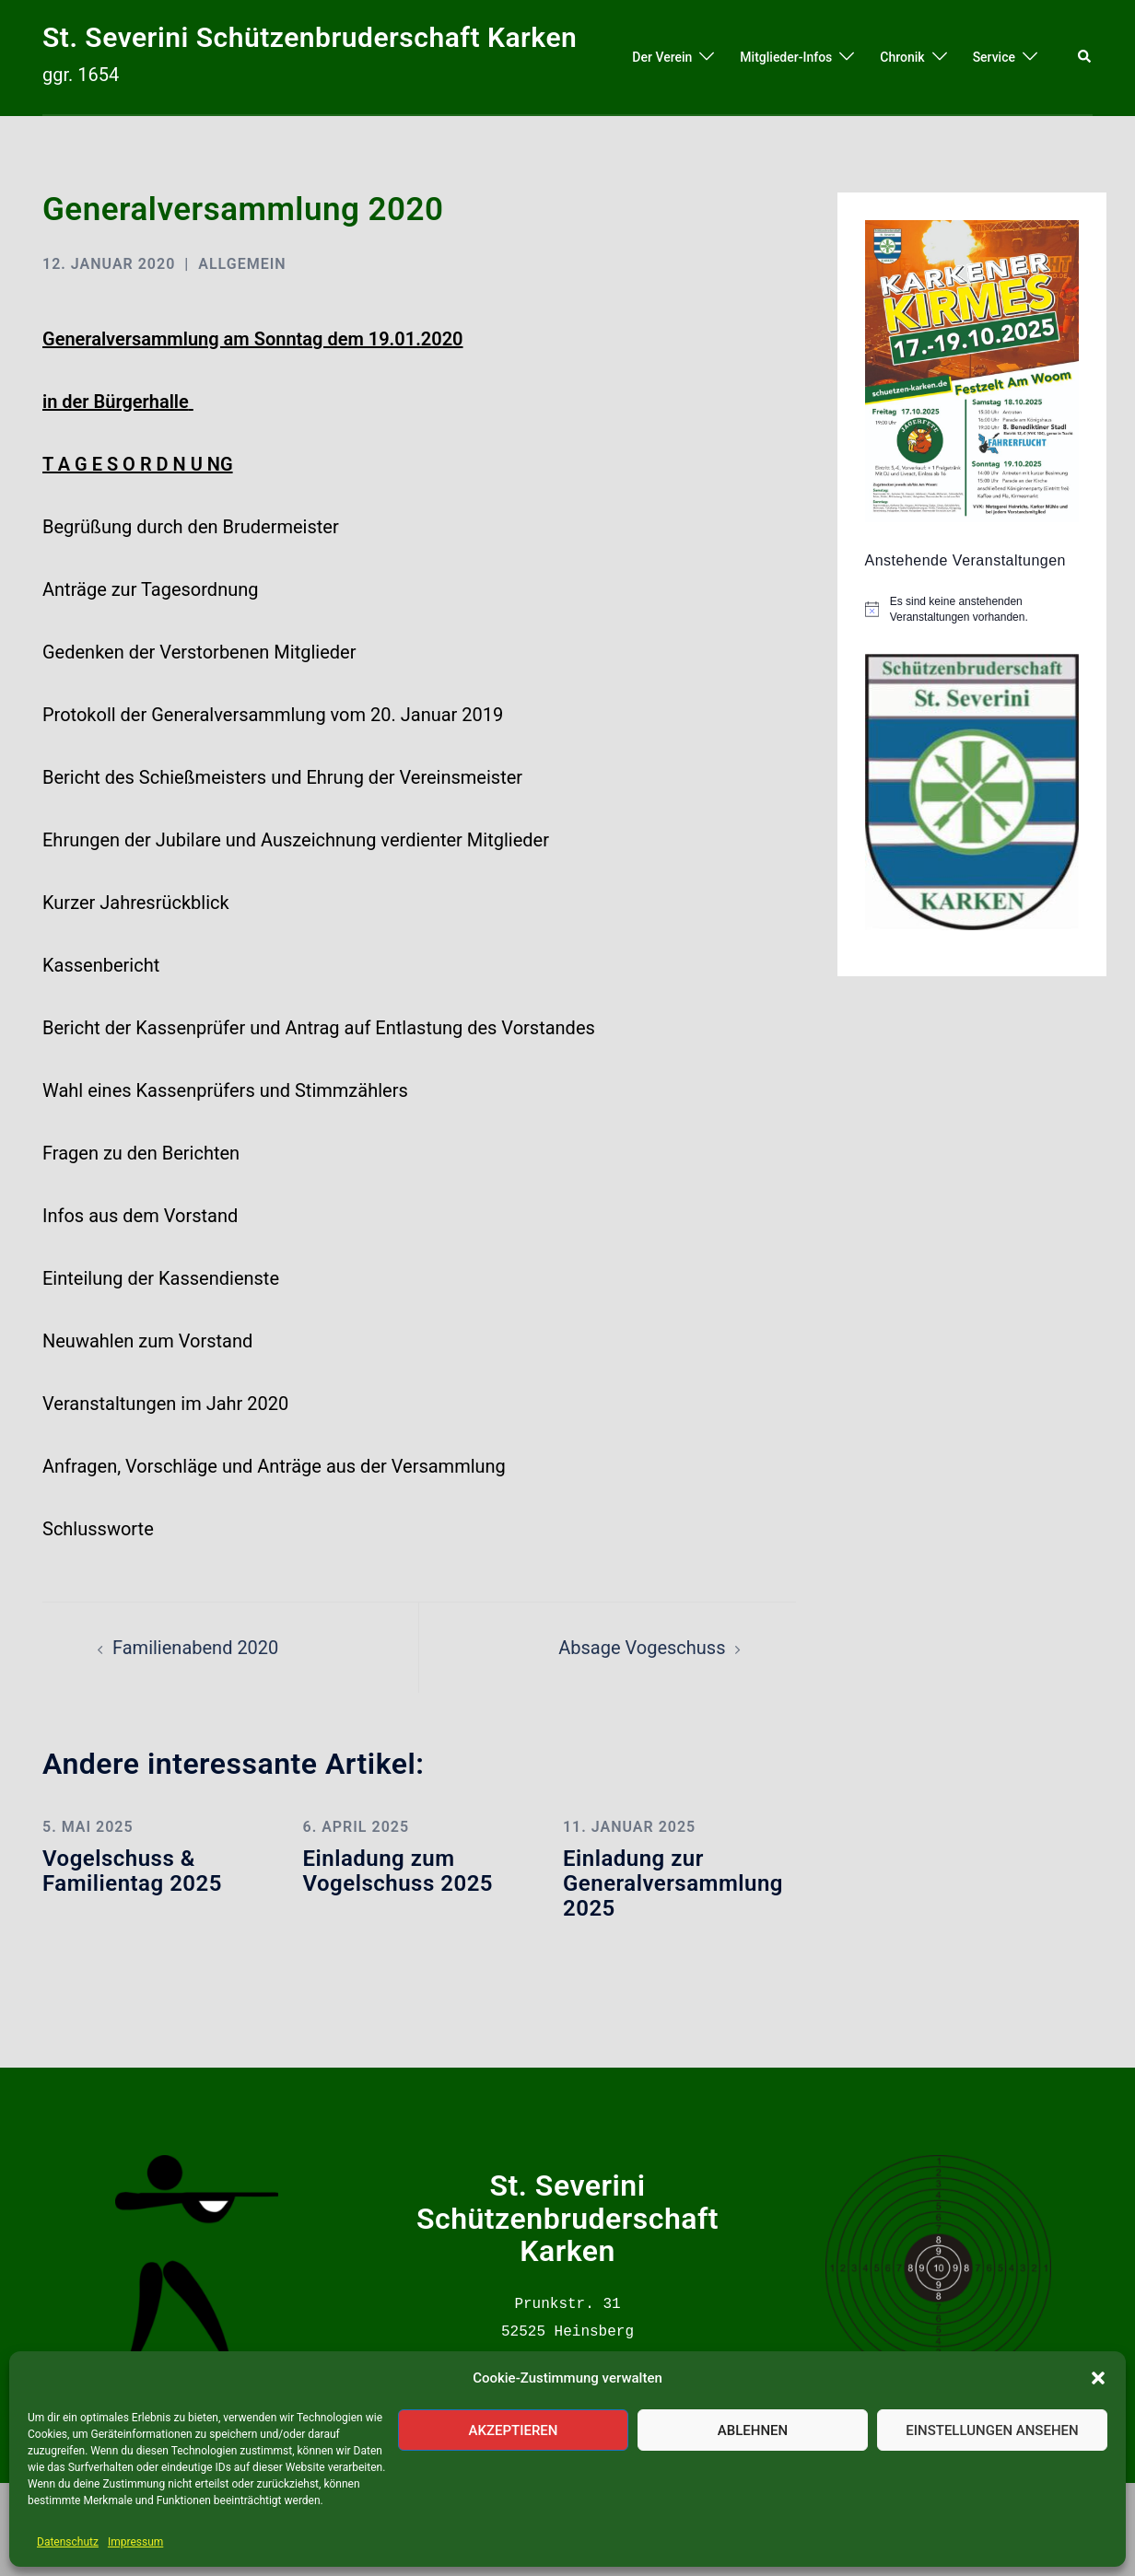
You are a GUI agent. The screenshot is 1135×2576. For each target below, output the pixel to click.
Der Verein (662, 57)
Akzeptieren (513, 2430)
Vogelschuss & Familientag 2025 (132, 1871)
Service (994, 57)
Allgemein (242, 264)
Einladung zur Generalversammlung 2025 (673, 1883)
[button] (1098, 2378)
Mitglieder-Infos (786, 57)
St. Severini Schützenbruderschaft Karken (309, 37)
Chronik (902, 57)
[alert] (984, 609)
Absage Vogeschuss (641, 1648)
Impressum (135, 2541)
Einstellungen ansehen (992, 2430)
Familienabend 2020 (195, 1648)
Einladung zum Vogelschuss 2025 (397, 1871)
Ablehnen (753, 2430)
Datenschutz (68, 2541)
